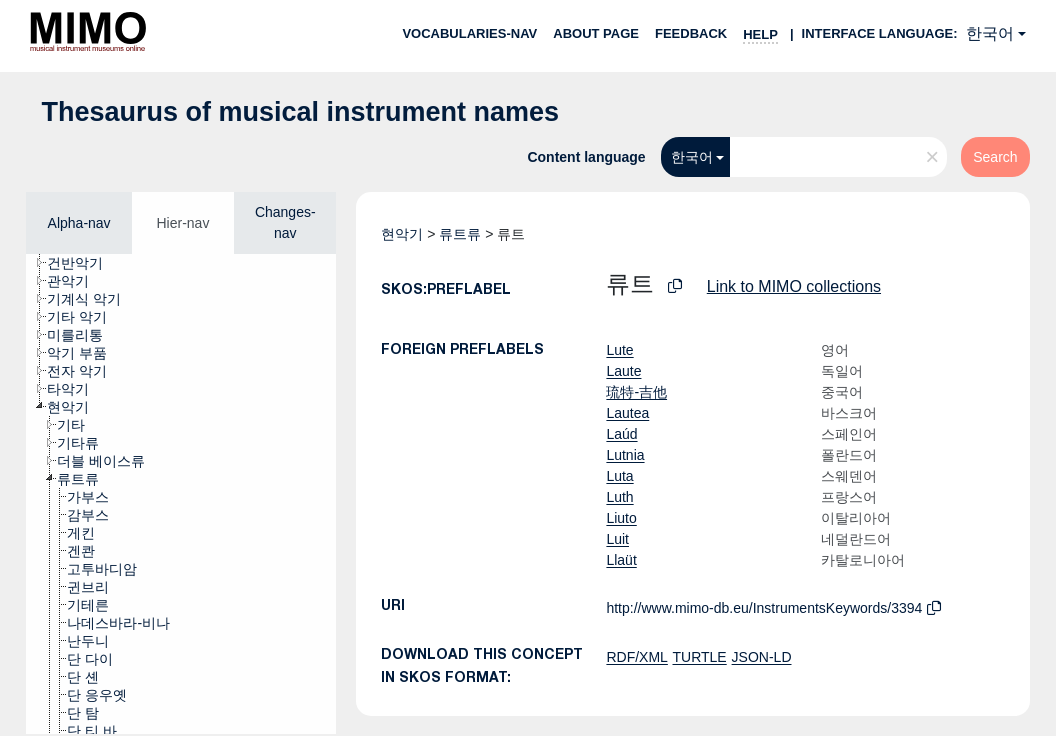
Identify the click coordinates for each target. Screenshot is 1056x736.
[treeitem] (83, 263)
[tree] (181, 494)
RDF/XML (636, 657)
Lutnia (625, 455)
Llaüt (621, 560)
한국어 (990, 33)
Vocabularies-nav (469, 33)
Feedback (691, 33)
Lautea (627, 413)
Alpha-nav (79, 223)
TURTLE (700, 657)
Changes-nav (285, 222)
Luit (617, 539)
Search (995, 157)
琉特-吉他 (636, 392)
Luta (619, 476)
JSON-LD (762, 657)
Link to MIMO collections (794, 286)
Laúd (621, 434)
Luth (619, 497)
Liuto (621, 518)
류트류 (460, 234)
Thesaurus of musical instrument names (300, 112)
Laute (623, 371)
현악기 (402, 234)
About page (596, 33)
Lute (619, 350)
